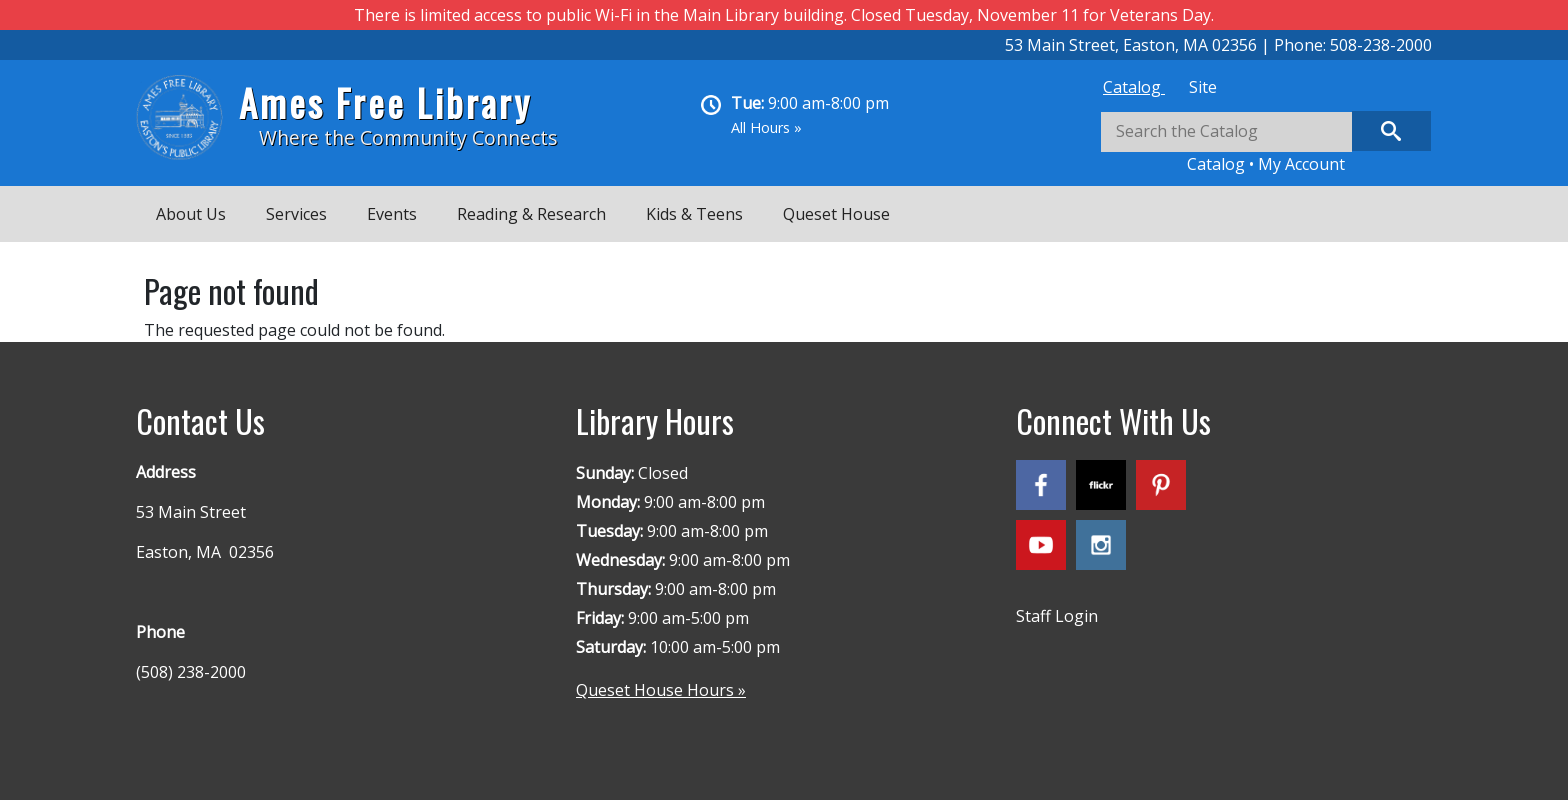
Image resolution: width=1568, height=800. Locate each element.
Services (296, 214)
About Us (191, 214)
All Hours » (766, 127)
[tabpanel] (1266, 143)
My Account (1301, 164)
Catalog (1134, 87)
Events (392, 214)
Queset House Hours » (661, 690)
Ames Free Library (385, 102)
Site (1203, 87)
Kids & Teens (694, 214)
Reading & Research (531, 214)
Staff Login (1057, 616)
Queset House (836, 214)
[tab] (1134, 87)
